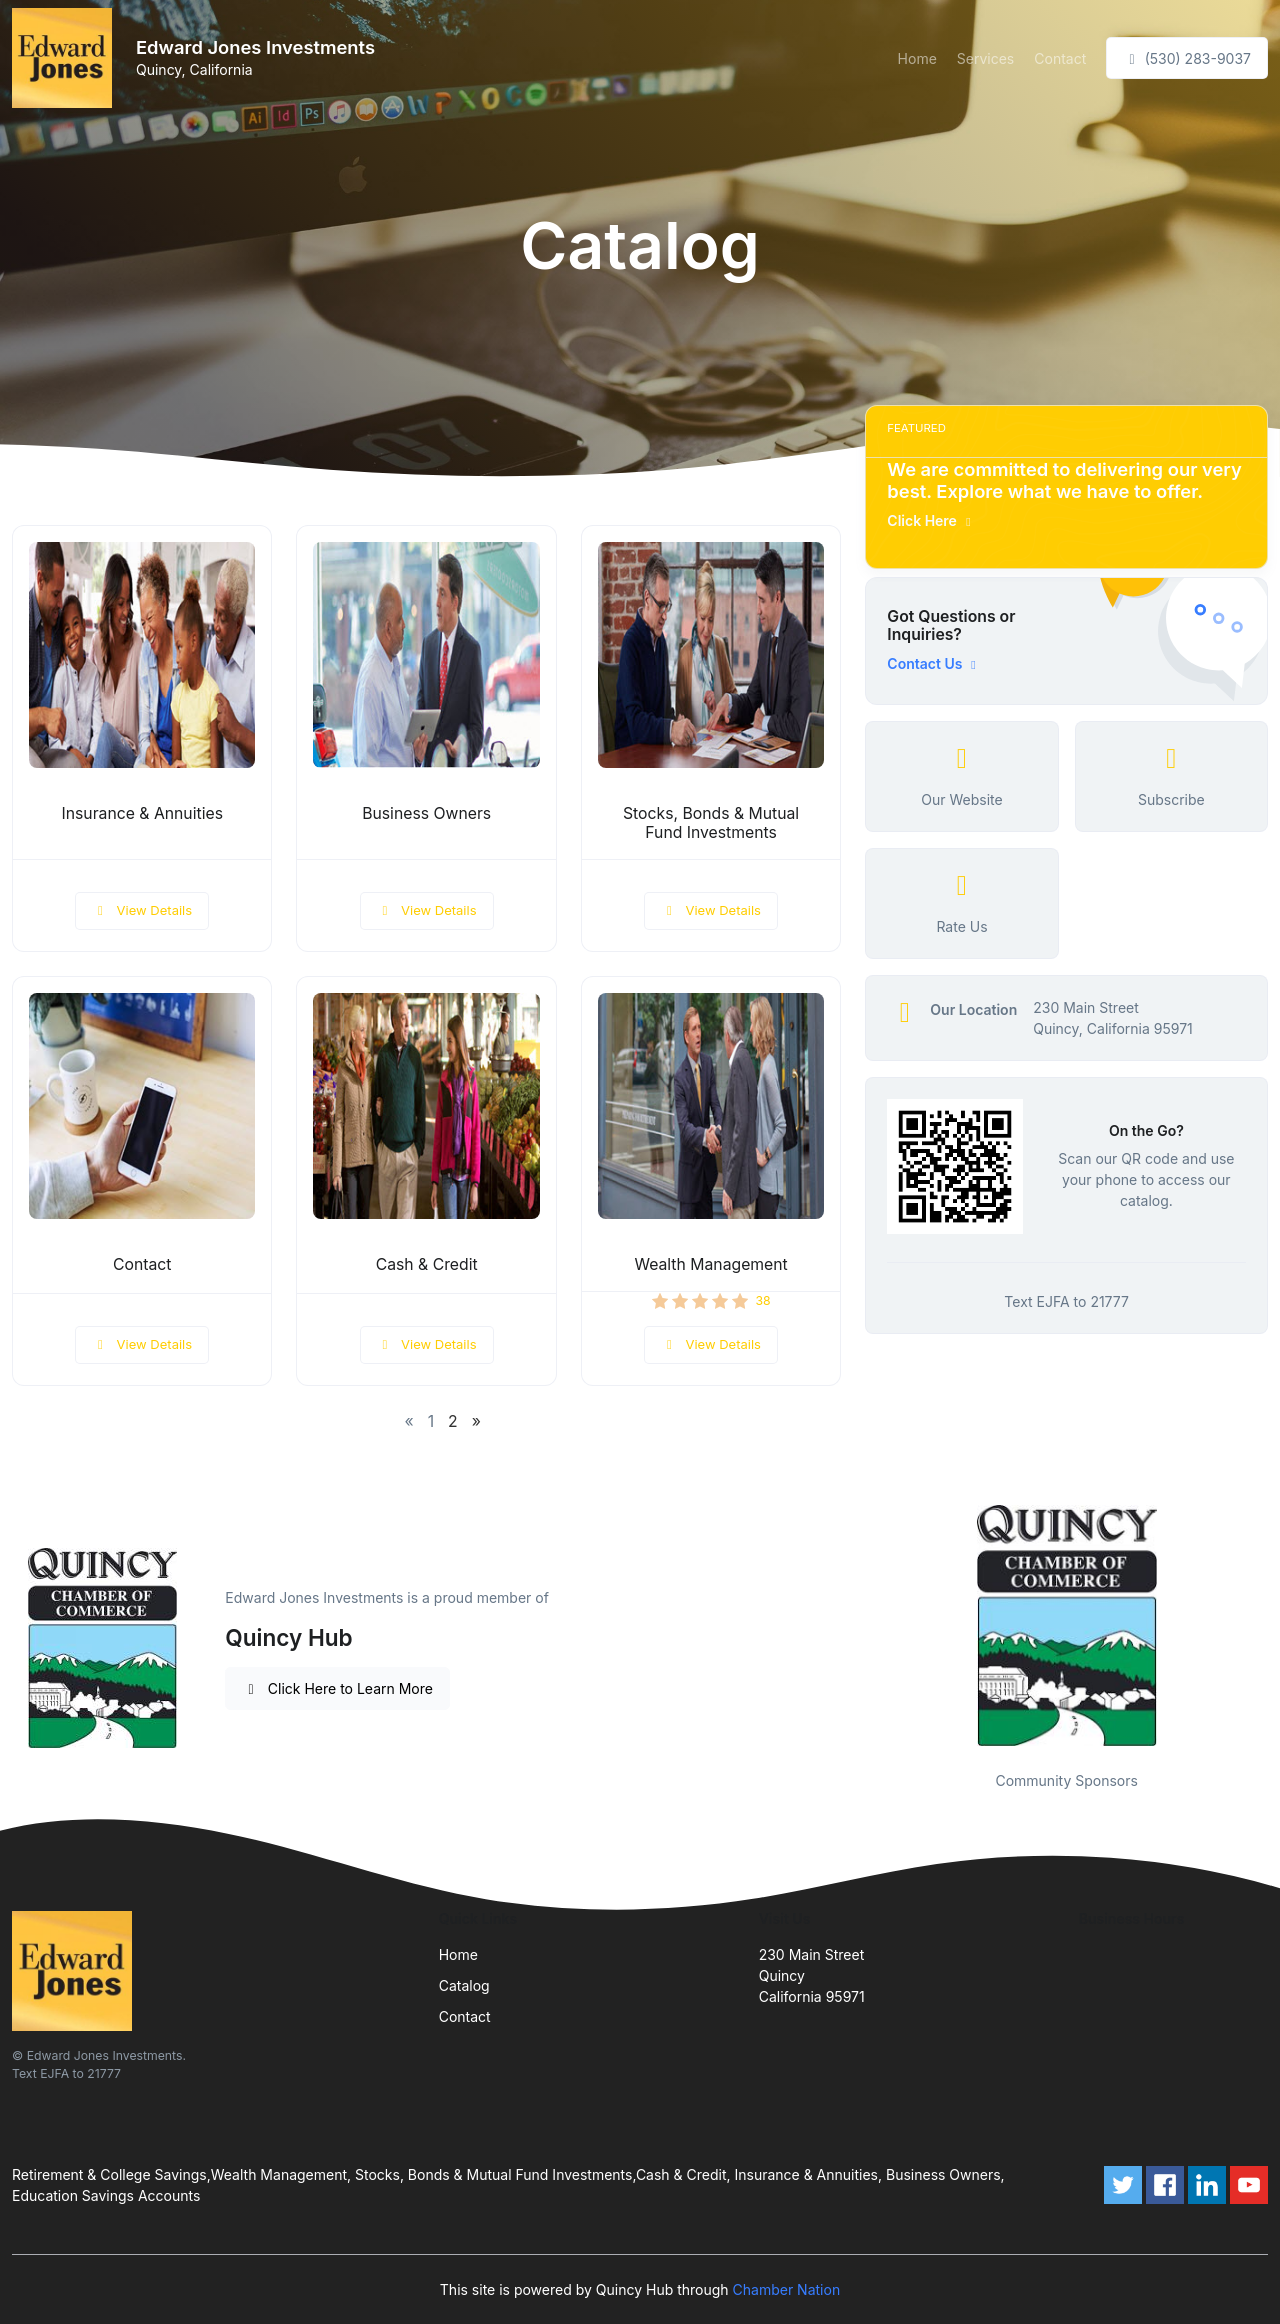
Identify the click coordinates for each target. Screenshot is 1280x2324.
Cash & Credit (427, 1264)
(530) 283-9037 (1187, 58)
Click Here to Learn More (337, 1688)
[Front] (66, 58)
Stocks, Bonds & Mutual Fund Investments (711, 823)
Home (917, 58)
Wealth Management (710, 1264)
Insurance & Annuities (142, 813)
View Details (142, 910)
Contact (1060, 58)
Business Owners (426, 813)
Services (985, 58)
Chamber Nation (787, 2289)
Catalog (464, 1985)
